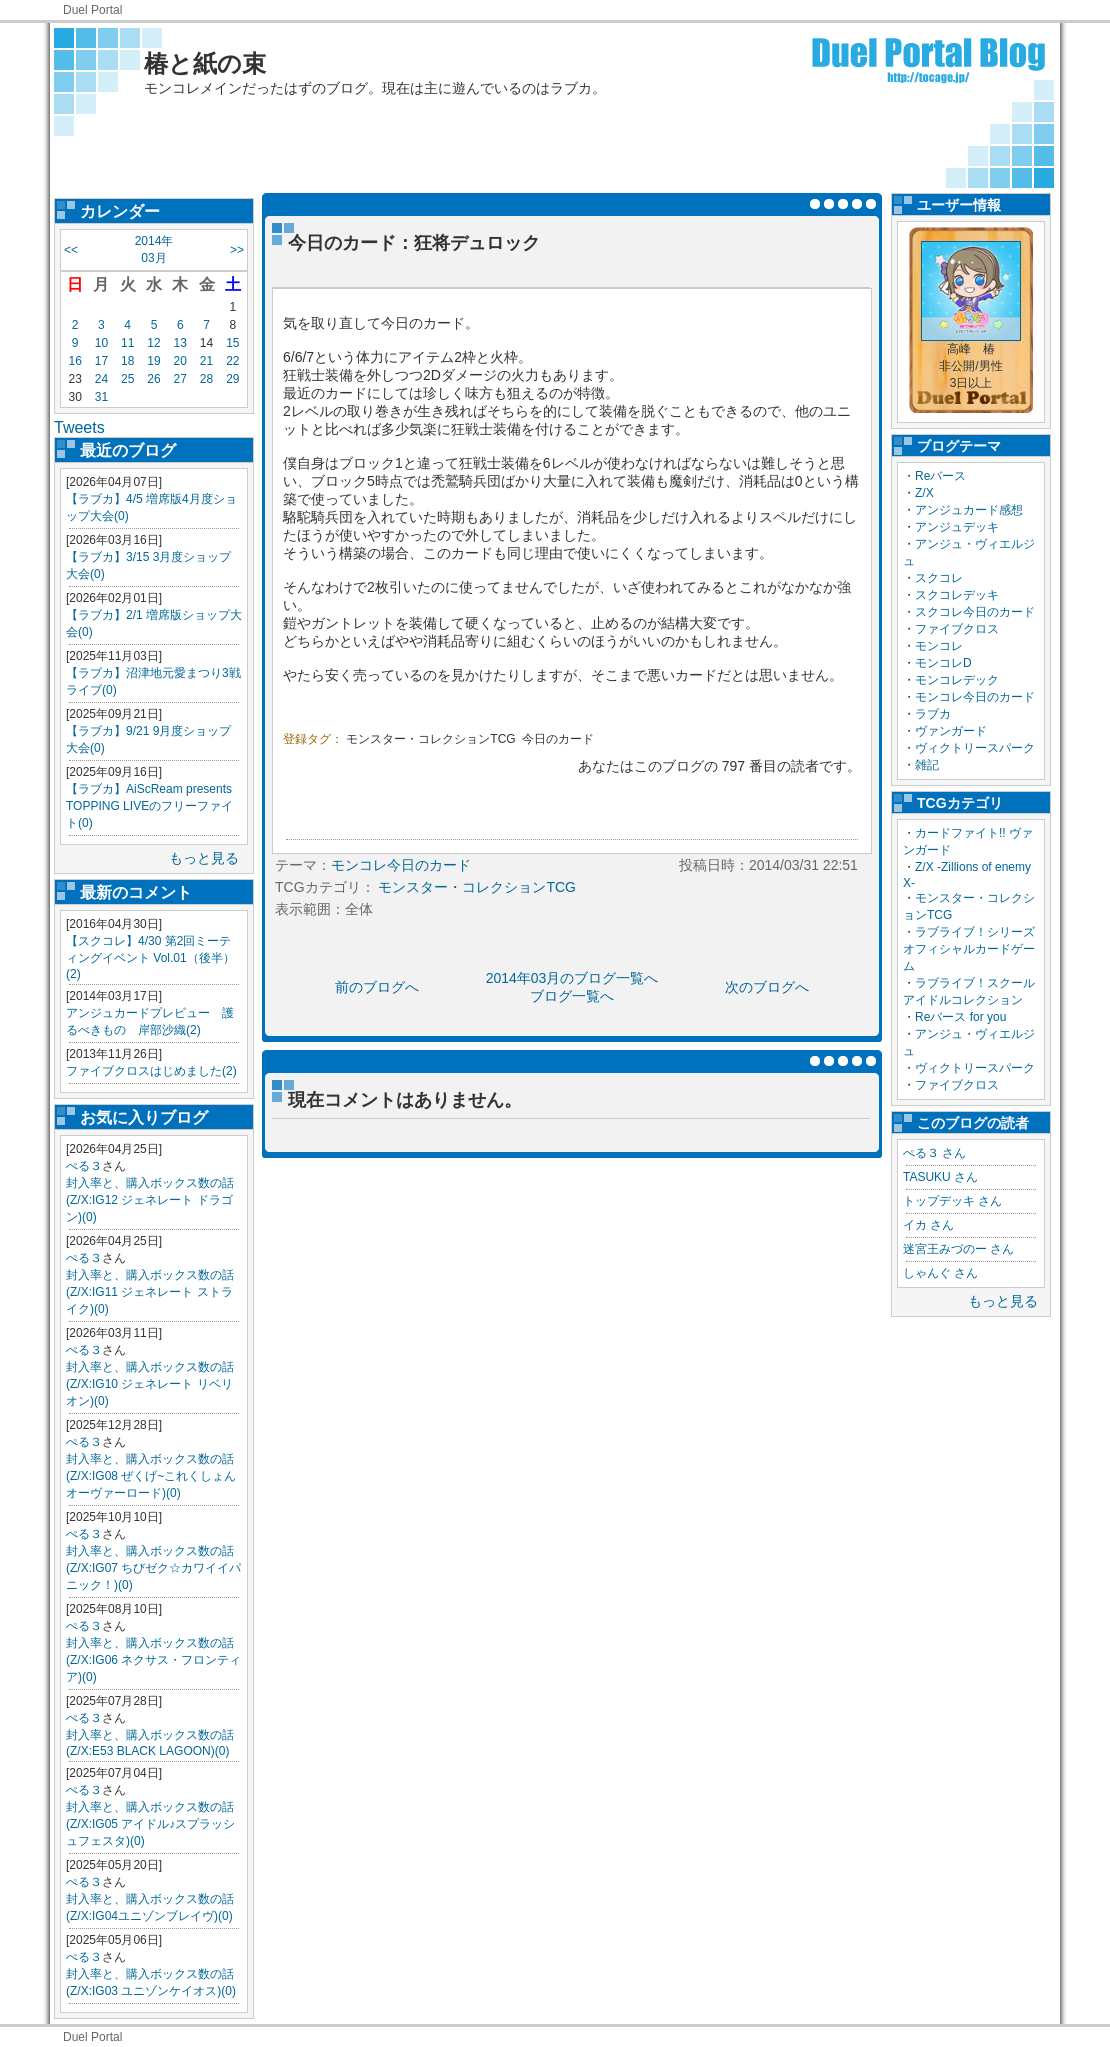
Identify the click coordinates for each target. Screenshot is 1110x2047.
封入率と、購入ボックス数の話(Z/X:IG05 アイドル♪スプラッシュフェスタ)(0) (150, 1824)
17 (101, 361)
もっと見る (204, 858)
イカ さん (928, 1225)
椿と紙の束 (205, 63)
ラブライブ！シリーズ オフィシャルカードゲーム (975, 949)
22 (232, 361)
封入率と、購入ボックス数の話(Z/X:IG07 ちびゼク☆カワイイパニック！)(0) (153, 1568)
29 (232, 379)
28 (206, 379)
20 (180, 361)
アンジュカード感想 (969, 510)
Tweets (79, 427)
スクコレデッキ (957, 595)
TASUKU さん (940, 1177)
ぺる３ (84, 1166)
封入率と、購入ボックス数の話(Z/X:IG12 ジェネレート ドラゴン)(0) (150, 1200)
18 (127, 361)
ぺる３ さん (934, 1153)
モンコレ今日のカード (975, 697)
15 (232, 343)
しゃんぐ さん (940, 1273)
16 (74, 361)
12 (153, 343)
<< (71, 250)
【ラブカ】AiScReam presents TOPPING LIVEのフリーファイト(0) (149, 806)
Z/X (924, 493)
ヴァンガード (951, 731)
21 (206, 361)
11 (127, 343)
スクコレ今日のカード (975, 612)
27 (180, 379)
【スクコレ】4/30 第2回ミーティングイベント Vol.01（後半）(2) (150, 957)
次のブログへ (767, 987)
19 (153, 361)
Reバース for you (960, 1017)
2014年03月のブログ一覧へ (572, 978)
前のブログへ (377, 987)
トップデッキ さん (952, 1201)
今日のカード (558, 739)
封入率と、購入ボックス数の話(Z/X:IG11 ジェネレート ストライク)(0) (150, 1292)
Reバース (940, 476)
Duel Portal (92, 10)
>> (237, 250)
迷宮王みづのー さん (958, 1249)
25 (127, 379)
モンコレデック (957, 680)
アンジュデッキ (957, 527)
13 (180, 343)
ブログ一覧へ (572, 996)
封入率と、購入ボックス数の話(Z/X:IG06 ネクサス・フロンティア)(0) (153, 1660)
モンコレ (939, 646)
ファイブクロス (957, 629)
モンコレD (943, 663)
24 (101, 379)
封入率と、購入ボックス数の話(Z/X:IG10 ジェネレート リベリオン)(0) (150, 1384)
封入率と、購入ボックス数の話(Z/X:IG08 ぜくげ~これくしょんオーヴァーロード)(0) (151, 1476)
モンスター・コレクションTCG (430, 739)
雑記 (927, 765)
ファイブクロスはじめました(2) (151, 1071)
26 (153, 379)
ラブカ (933, 714)
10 (101, 343)
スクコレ (939, 578)
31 (101, 397)
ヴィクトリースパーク (975, 748)
